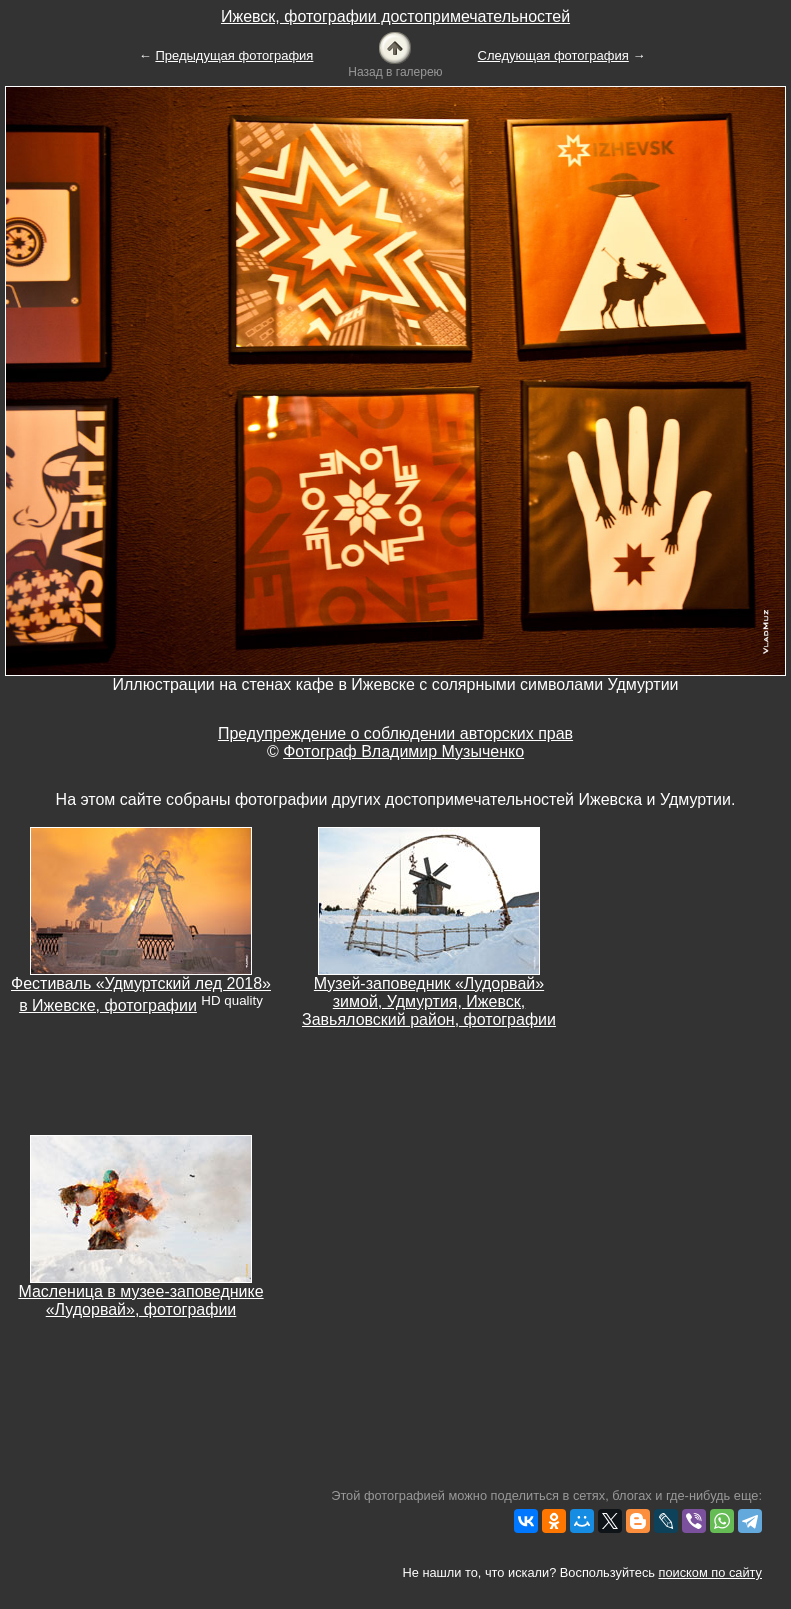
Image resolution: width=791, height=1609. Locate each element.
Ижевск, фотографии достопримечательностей (395, 16)
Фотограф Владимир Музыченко (403, 751)
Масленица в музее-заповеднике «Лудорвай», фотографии (140, 1300)
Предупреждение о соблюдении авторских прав (395, 733)
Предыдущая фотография (234, 55)
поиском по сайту (710, 1572)
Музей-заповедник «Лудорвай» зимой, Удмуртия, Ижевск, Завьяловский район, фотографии (429, 1001)
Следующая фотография (553, 55)
